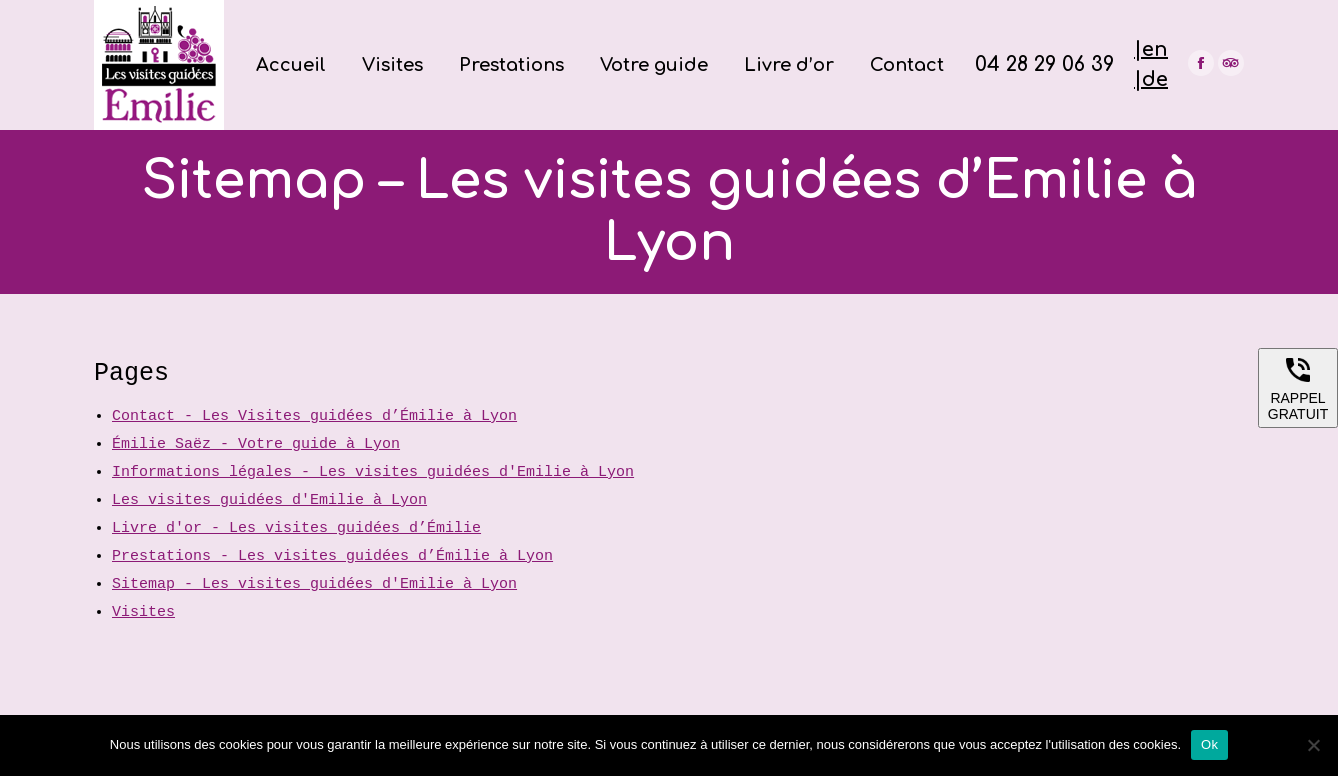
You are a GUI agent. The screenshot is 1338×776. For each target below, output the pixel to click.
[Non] (1313, 745)
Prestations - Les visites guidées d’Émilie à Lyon (332, 556)
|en (1151, 49)
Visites (143, 612)
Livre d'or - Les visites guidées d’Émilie (296, 528)
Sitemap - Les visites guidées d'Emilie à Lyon (314, 584)
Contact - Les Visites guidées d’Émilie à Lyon (314, 416)
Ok (1209, 744)
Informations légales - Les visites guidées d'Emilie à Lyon (373, 472)
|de (1151, 79)
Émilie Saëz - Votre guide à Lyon (256, 444)
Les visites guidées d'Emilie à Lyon (269, 500)
